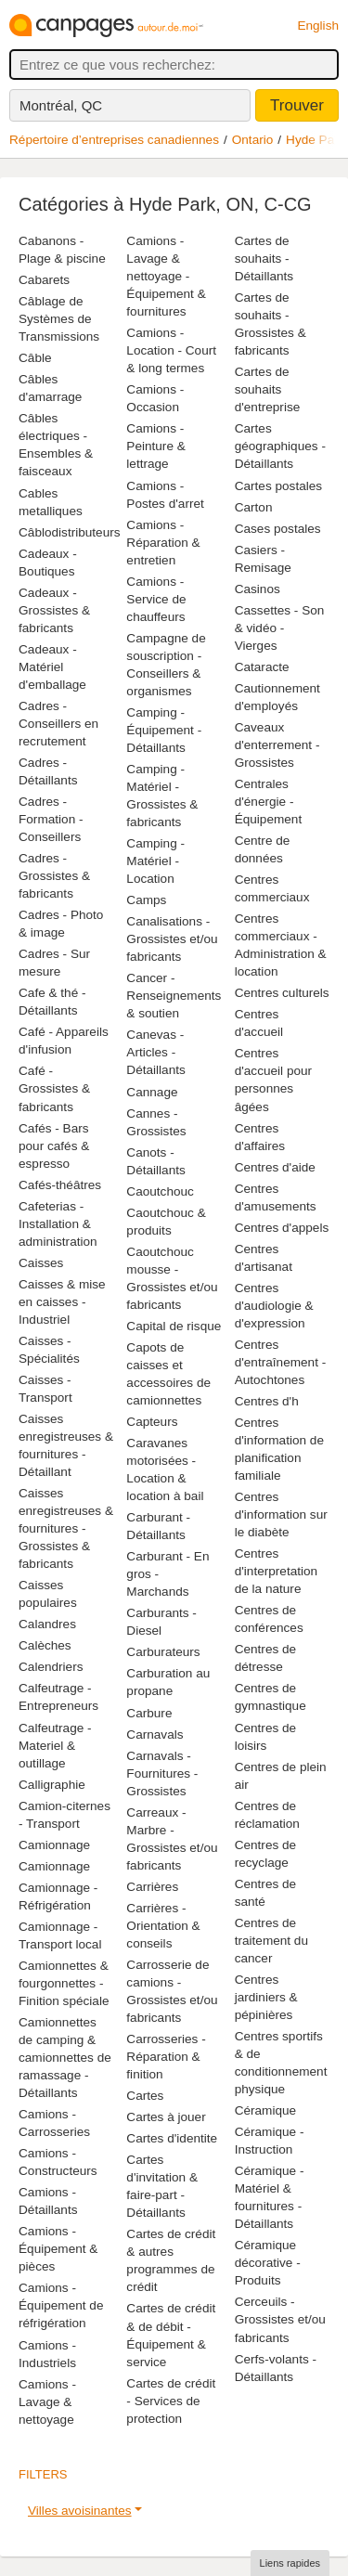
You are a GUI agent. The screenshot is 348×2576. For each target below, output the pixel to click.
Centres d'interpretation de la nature (276, 1571)
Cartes (144, 2096)
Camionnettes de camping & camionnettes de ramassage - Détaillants (65, 2057)
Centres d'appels (282, 1228)
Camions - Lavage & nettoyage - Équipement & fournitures (165, 276)
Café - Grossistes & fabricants (54, 1088)
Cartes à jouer (165, 2117)
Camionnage (54, 1845)
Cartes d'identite (171, 2138)
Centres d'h (267, 1401)
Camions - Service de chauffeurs (156, 599)
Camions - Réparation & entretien (163, 542)
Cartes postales (278, 486)
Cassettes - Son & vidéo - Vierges (280, 628)
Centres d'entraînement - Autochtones (281, 1362)
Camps (146, 900)
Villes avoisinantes (80, 2511)
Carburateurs (163, 1652)
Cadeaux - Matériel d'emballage (52, 667)
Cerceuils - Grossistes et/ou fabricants (280, 2319)
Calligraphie (52, 1785)
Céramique (266, 2110)
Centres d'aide (275, 1167)
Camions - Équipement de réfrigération (61, 2305)
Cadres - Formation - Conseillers (51, 819)
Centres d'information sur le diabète (281, 1514)
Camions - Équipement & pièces (58, 2248)
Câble (35, 358)
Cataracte (262, 667)
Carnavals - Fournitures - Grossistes (162, 1773)
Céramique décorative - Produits (268, 2262)
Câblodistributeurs (70, 532)
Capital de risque (173, 1326)
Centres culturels (282, 993)
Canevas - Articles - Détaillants (155, 1052)
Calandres (47, 1624)
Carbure (149, 1713)
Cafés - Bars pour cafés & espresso (54, 1146)
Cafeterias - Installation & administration (58, 1224)
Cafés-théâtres (60, 1185)
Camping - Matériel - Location (155, 861)
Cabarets (44, 280)
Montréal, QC (60, 105)
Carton (254, 507)
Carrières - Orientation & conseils (163, 1925)
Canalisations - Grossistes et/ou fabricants (171, 939)
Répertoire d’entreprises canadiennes (114, 140)
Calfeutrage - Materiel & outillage (55, 1745)
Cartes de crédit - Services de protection (170, 2401)
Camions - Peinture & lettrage (155, 446)
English (318, 25)
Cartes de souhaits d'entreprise (268, 389)
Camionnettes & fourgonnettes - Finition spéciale (64, 1983)
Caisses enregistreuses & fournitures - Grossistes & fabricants (66, 1528)
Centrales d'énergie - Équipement (269, 801)
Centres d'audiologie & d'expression (274, 1305)
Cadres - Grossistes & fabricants (54, 875)
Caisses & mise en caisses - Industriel (62, 1302)
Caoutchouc (160, 1191)
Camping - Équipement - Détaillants (163, 730)
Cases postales (278, 529)
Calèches (45, 1645)
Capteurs (151, 1422)
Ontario (253, 140)
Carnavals (154, 1734)
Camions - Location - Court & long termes (171, 350)
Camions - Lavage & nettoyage (47, 2402)
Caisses (41, 1263)
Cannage (151, 1092)
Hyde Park (315, 140)
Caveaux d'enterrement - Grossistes (277, 745)
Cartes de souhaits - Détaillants (264, 258)
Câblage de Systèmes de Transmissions (59, 318)
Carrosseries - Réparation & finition (165, 2056)
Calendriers (51, 1667)
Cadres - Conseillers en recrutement (58, 723)
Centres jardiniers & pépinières (266, 1997)
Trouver (297, 105)
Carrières (152, 1887)
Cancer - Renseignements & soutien (173, 995)
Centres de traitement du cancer (271, 1940)
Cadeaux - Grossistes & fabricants (54, 610)
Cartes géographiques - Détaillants (280, 446)
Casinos (257, 589)
